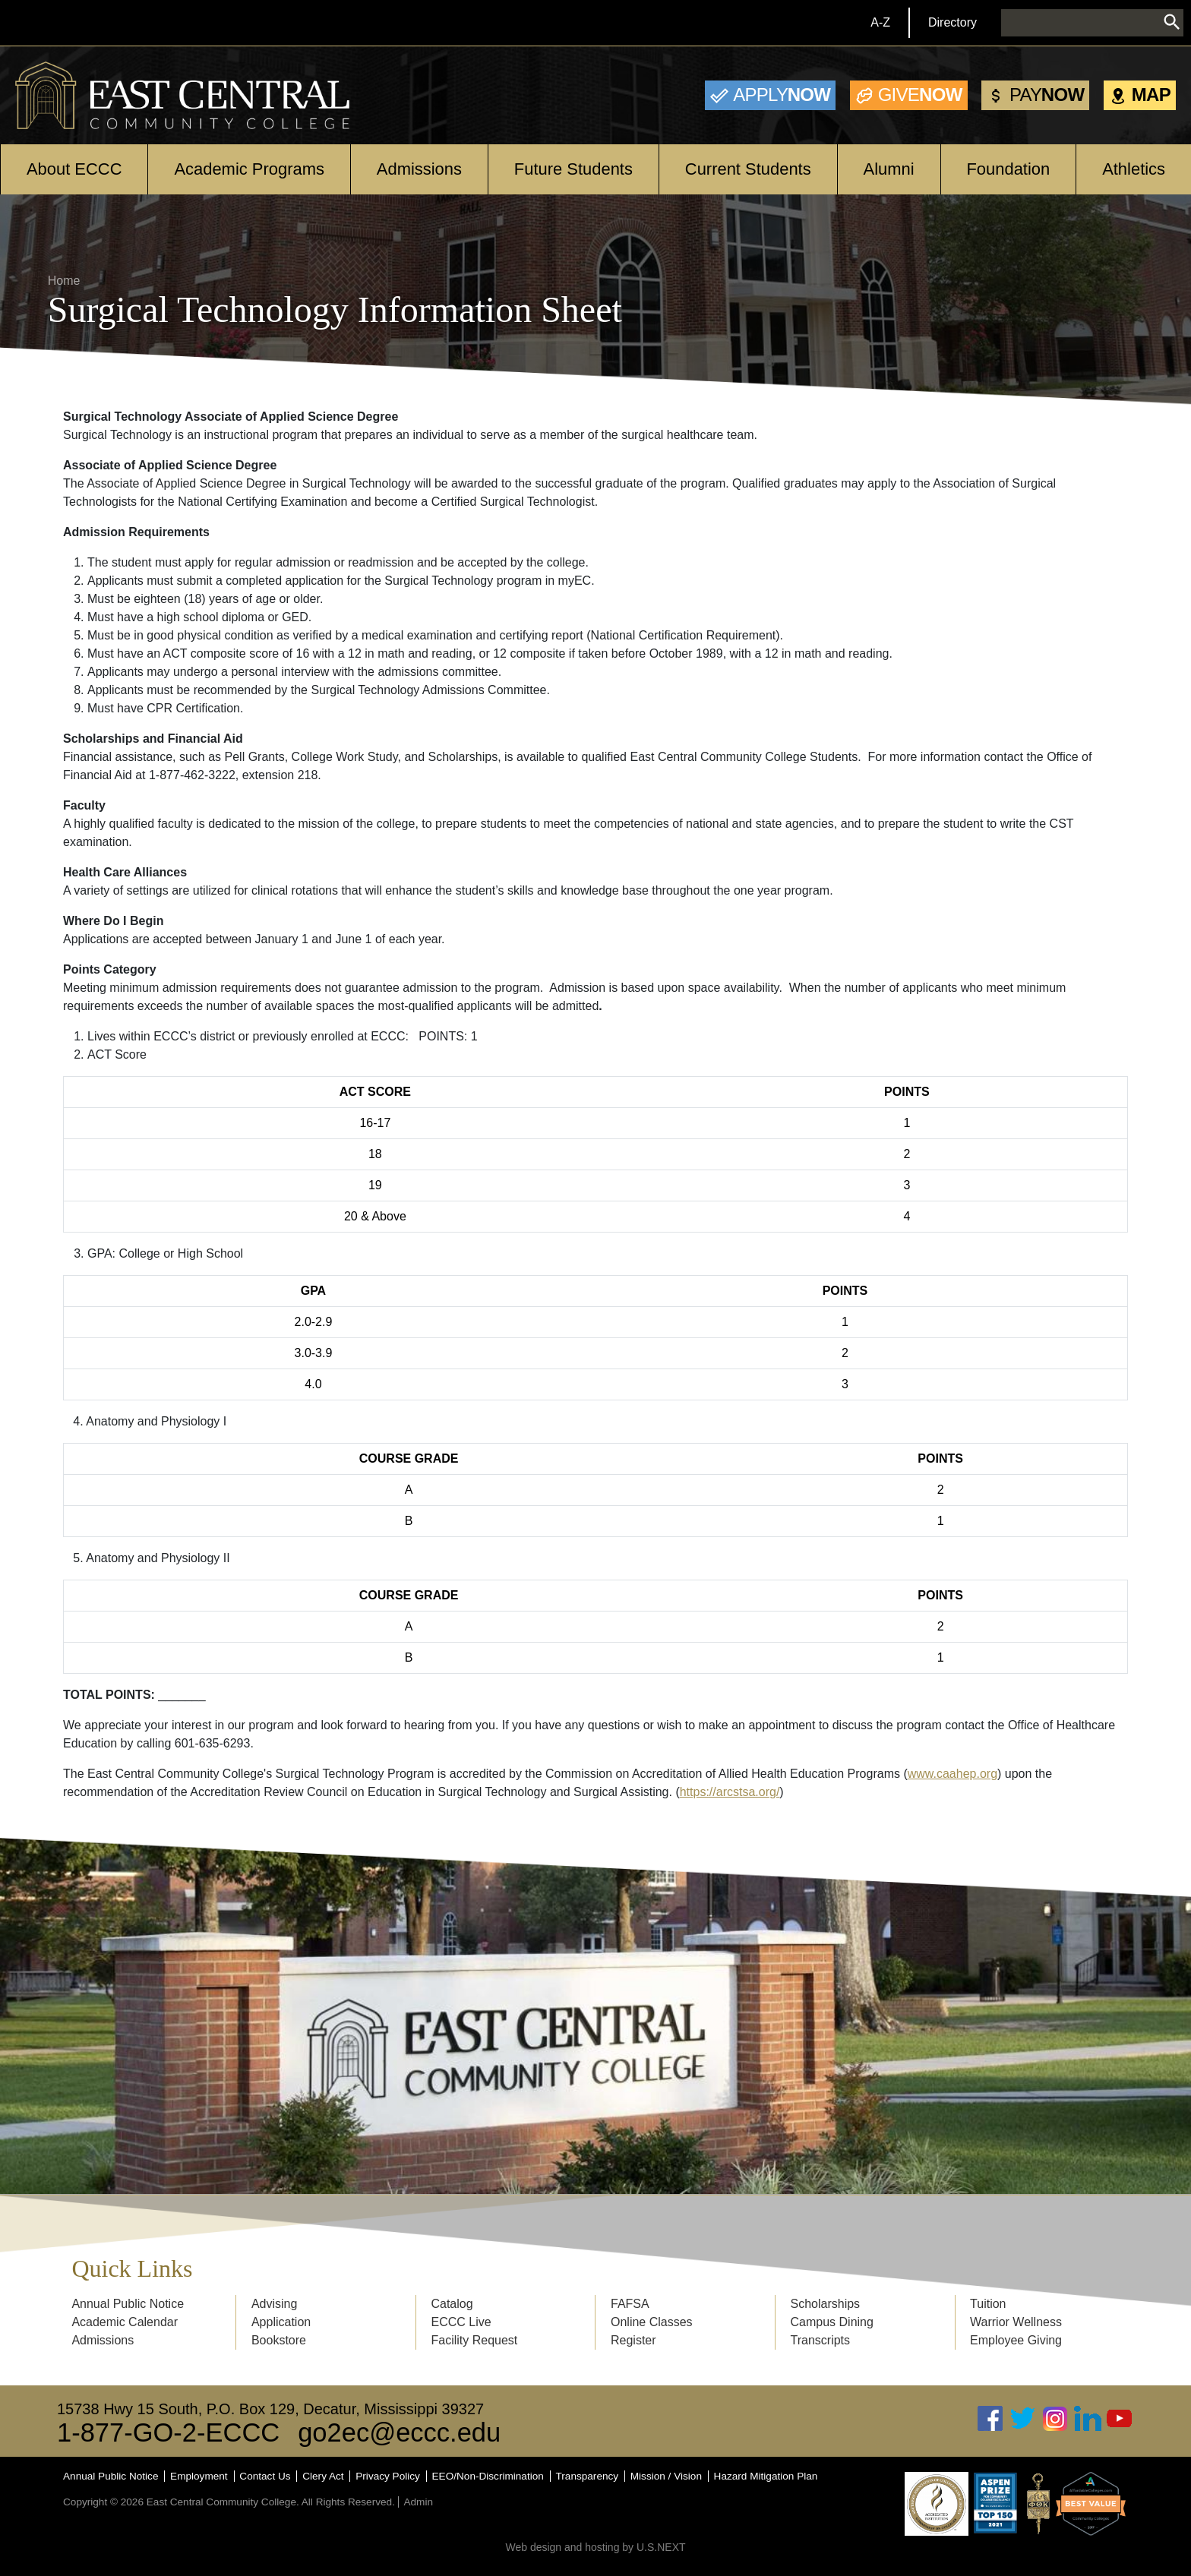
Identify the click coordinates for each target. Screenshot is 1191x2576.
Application (281, 2322)
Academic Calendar (124, 2322)
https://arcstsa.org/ (730, 1791)
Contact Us (264, 2476)
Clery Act (322, 2476)
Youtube (1119, 2418)
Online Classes (652, 2322)
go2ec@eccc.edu (399, 2432)
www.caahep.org (952, 1773)
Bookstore (278, 2340)
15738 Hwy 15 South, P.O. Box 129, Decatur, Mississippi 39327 (270, 2409)
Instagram (1055, 2418)
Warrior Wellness (1016, 2322)
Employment (199, 2476)
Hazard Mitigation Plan (766, 2476)
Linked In (1087, 2418)
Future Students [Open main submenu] (573, 168)
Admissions (102, 2340)
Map (1151, 94)
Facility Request (474, 2340)
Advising (274, 2303)
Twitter (1023, 2418)
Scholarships (826, 2303)
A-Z (880, 22)
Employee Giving (1016, 2340)
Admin (418, 2502)
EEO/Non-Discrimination (488, 2476)
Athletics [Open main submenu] (1133, 168)
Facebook (990, 2418)
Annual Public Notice (127, 2303)
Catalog (451, 2303)
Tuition (988, 2303)
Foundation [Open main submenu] (1008, 168)
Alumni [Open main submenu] (889, 168)
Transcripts (821, 2340)
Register (633, 2340)
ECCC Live (461, 2322)
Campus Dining (832, 2322)
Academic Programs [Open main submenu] (249, 168)
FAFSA (630, 2303)
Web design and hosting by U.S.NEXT (595, 2547)
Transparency (587, 2476)
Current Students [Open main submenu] (748, 168)
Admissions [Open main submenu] (419, 168)
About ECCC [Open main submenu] (74, 168)
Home (64, 280)
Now (781, 94)
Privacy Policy (387, 2476)
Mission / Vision (666, 2476)
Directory (952, 22)
